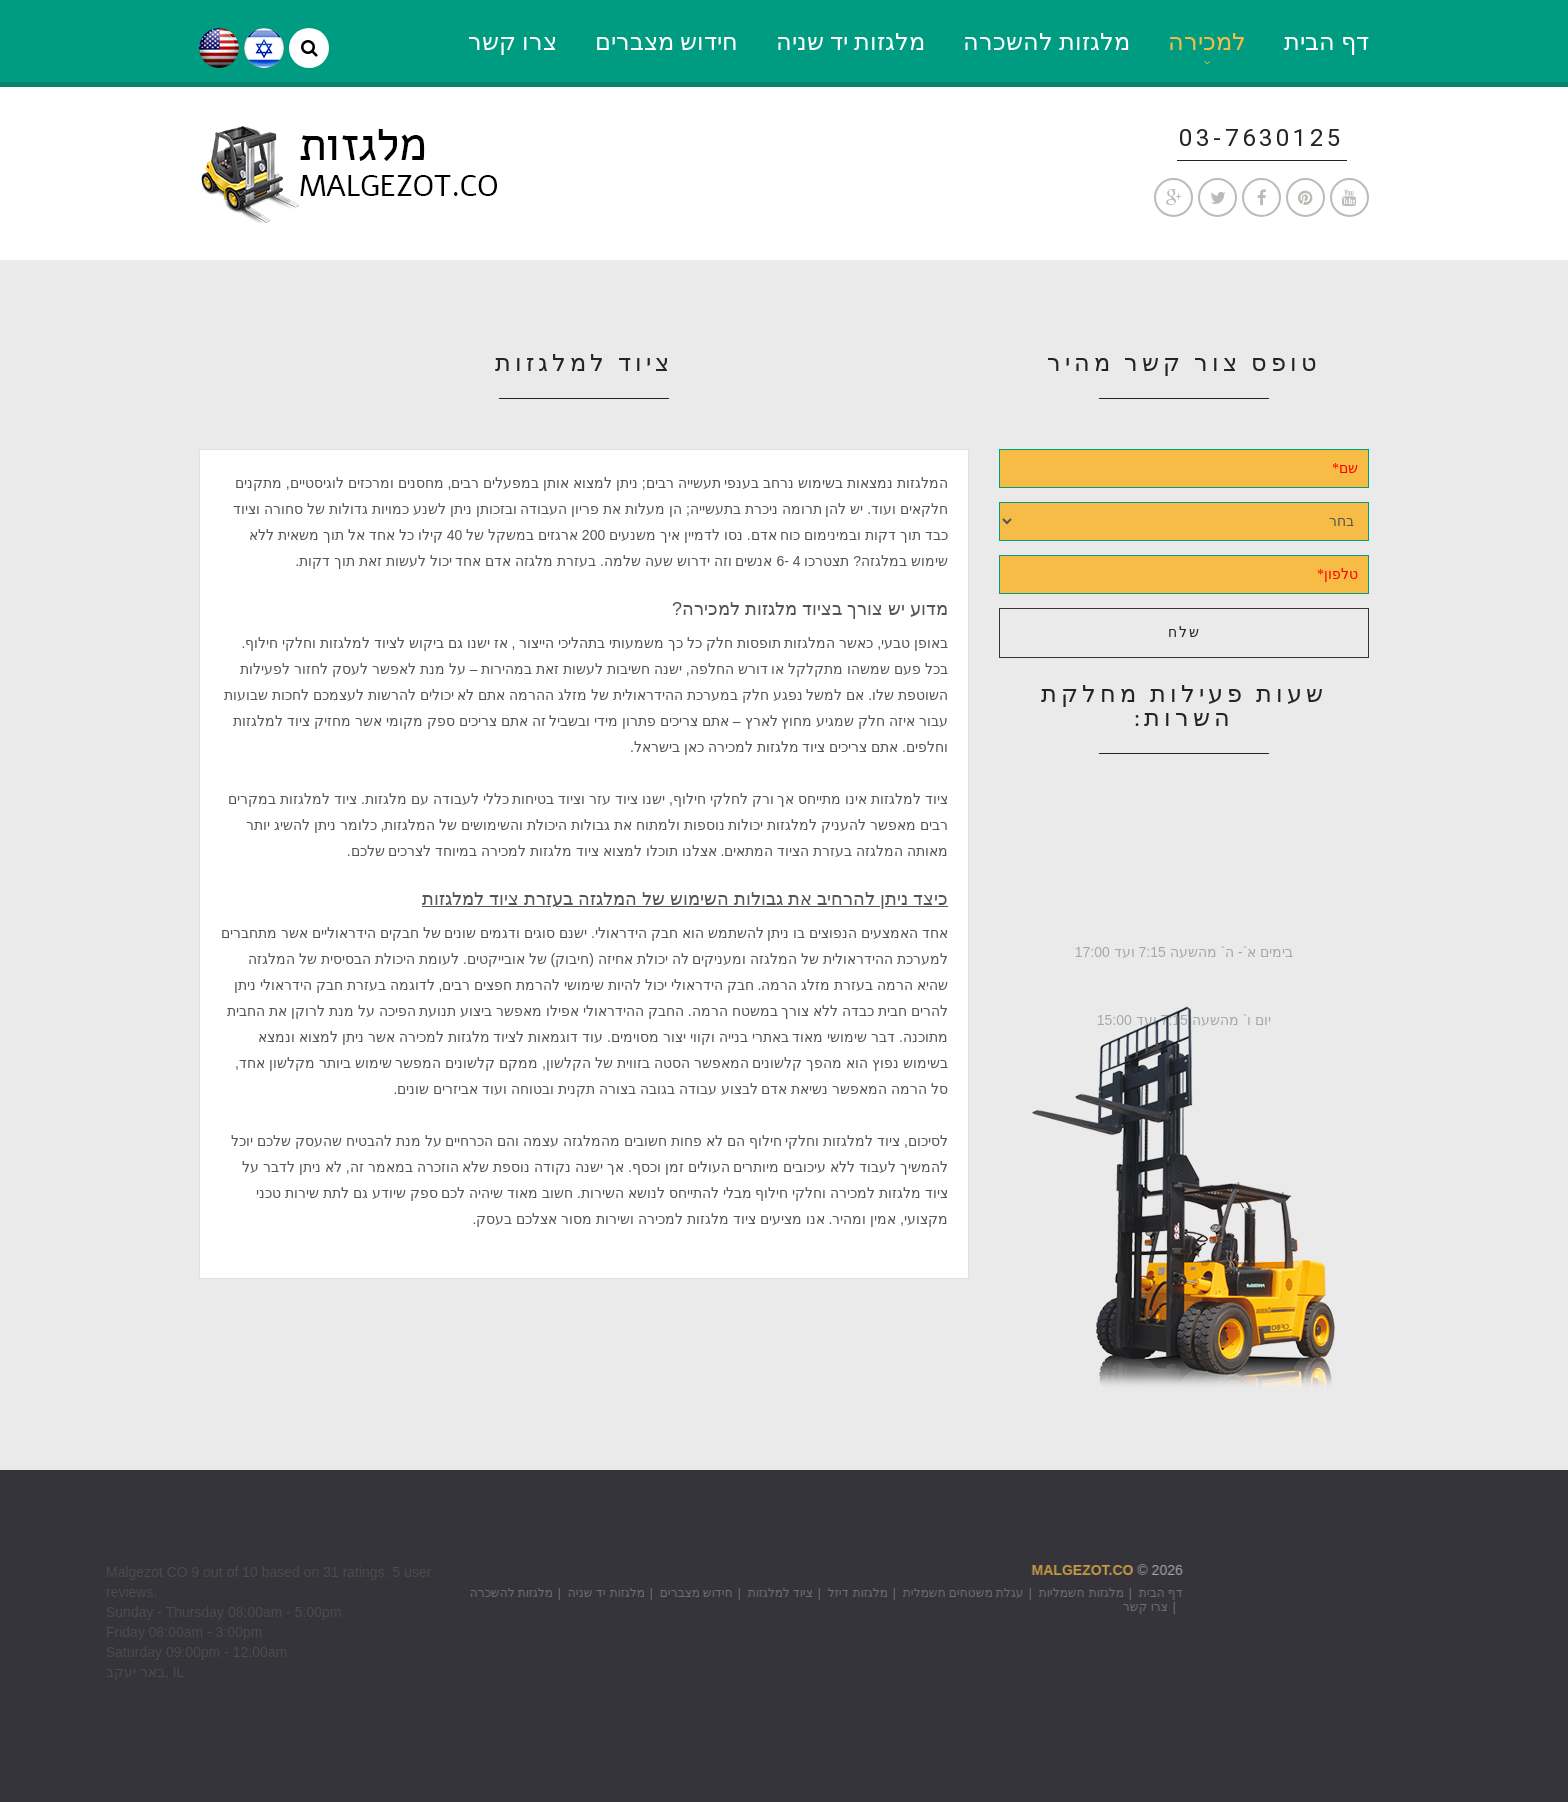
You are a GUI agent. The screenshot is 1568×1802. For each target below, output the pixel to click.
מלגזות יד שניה (850, 42)
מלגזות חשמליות (904, 1593)
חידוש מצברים (666, 42)
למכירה (1207, 42)
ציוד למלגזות (602, 1593)
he (264, 48)
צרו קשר (512, 42)
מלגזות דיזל (680, 1593)
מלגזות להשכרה (1046, 42)
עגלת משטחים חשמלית (786, 1593)
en (219, 48)
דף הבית (1326, 42)
